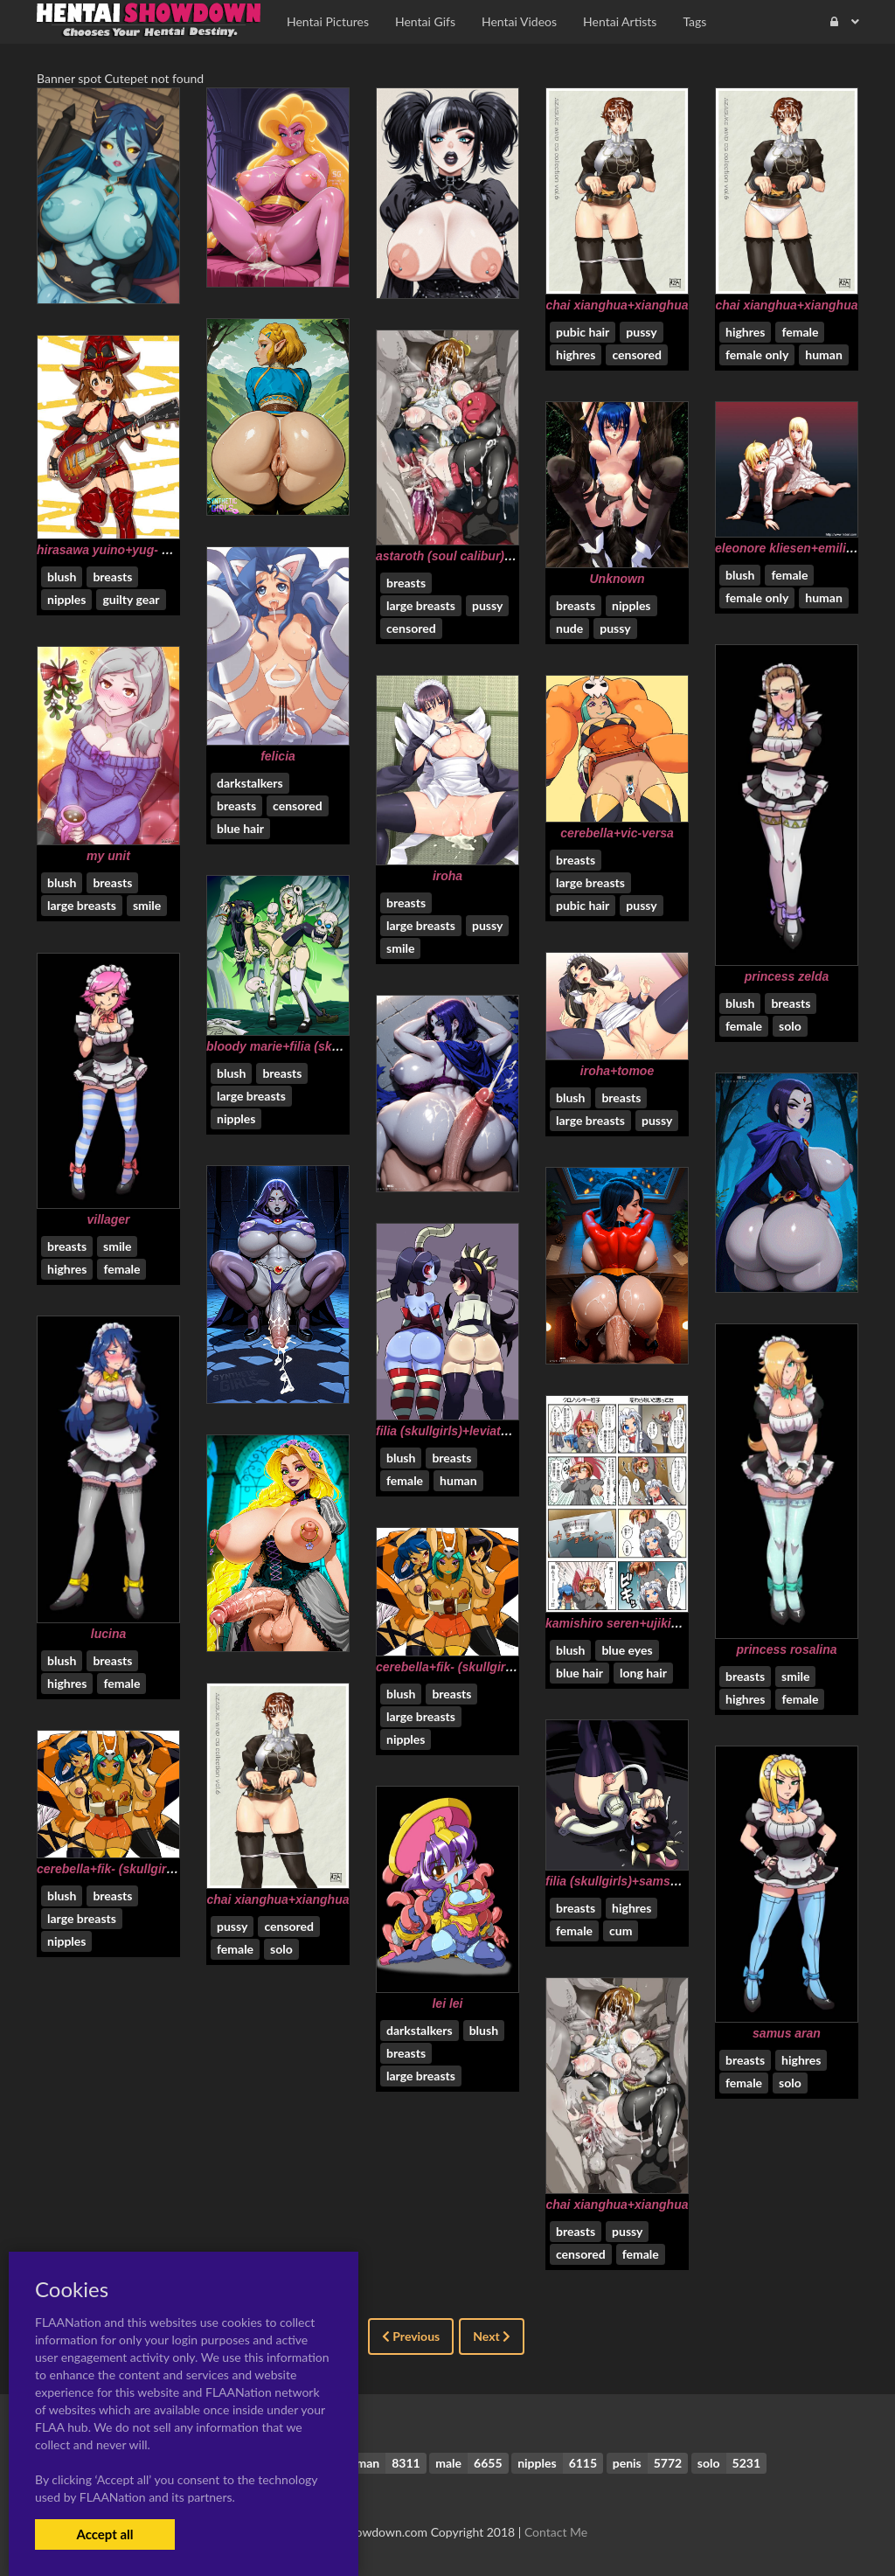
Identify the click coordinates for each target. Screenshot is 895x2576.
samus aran (787, 2033)
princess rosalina (786, 1649)
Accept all (104, 2534)
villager (108, 1219)
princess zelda (787, 976)
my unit (108, 856)
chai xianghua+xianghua (617, 305)
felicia (277, 756)
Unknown (617, 579)
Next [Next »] (491, 2336)
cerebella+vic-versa (617, 833)
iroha (447, 876)
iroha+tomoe (617, 1071)
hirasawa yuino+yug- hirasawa (125, 550)
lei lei (447, 2003)
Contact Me (555, 2531)
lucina (108, 1634)
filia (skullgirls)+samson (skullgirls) (648, 1881)
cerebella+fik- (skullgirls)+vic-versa (477, 1667)
